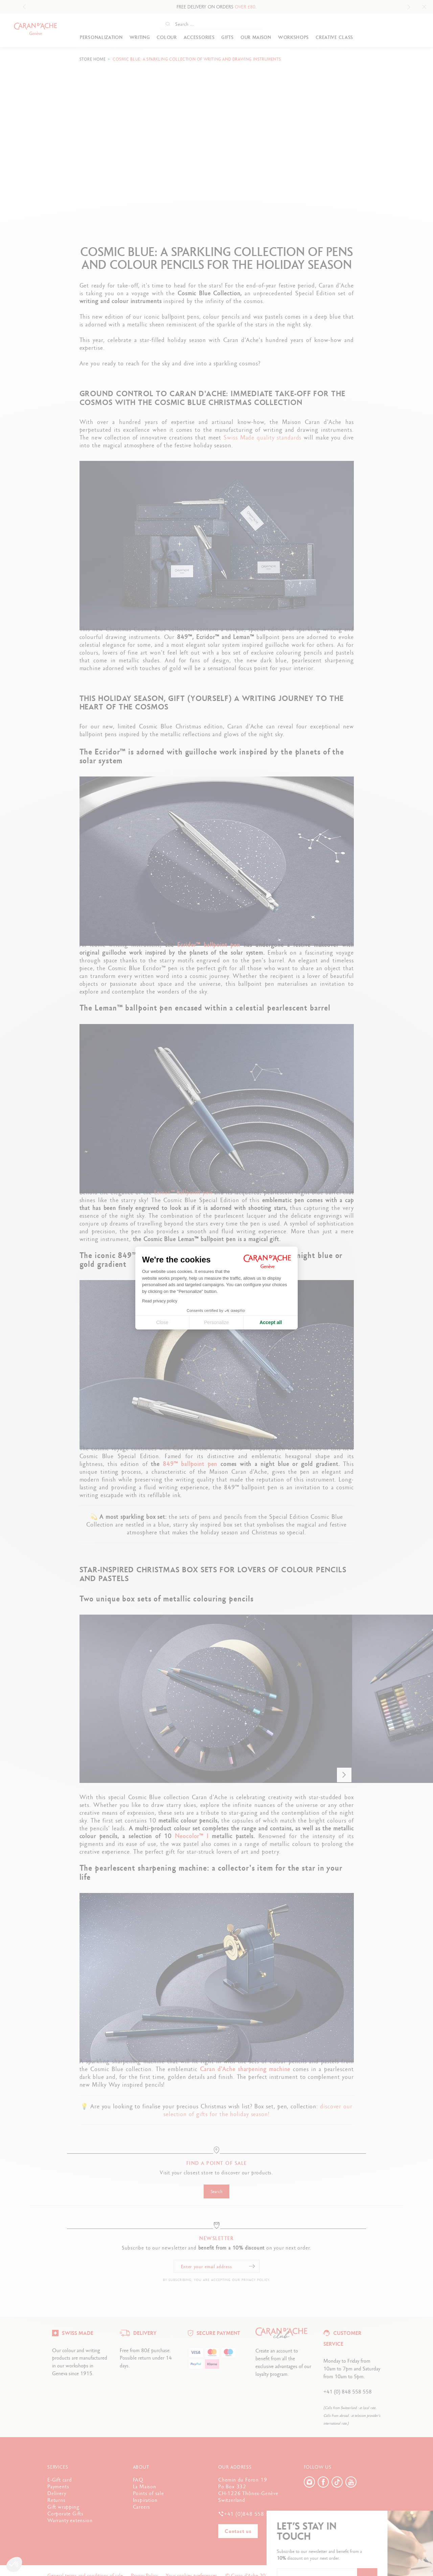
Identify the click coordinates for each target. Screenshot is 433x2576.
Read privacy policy (159, 1301)
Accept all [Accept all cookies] (270, 1322)
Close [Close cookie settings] (162, 1322)
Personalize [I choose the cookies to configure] (216, 1322)
